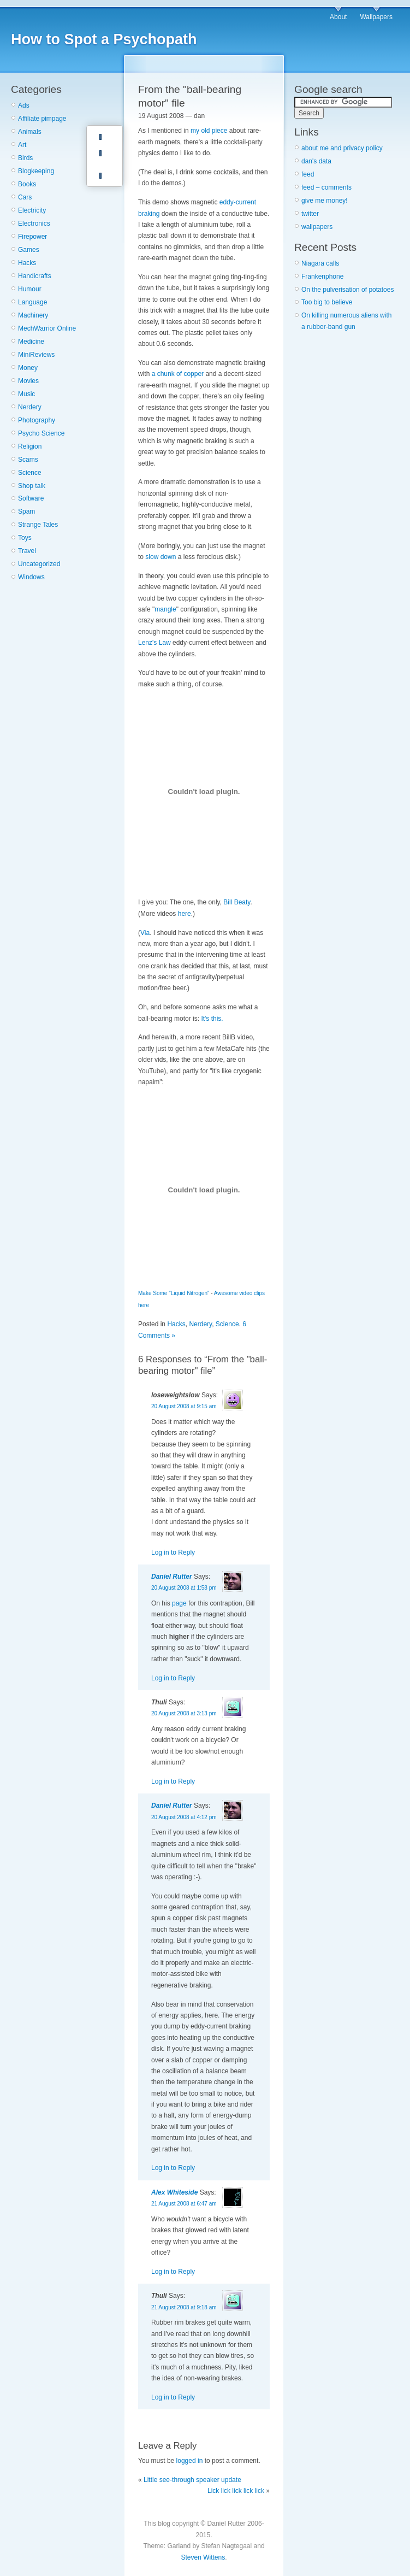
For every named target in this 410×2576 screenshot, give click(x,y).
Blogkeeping (36, 171)
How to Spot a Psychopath (104, 39)
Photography (36, 420)
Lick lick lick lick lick (235, 2491)
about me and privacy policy (342, 148)
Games (28, 250)
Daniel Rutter (171, 1576)
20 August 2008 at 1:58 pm (184, 1588)
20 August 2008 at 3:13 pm (184, 1713)
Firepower (32, 236)
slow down (160, 557)
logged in (189, 2461)
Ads (23, 105)
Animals (29, 132)
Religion (29, 446)
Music (26, 394)
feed (307, 174)
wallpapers (316, 227)
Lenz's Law (154, 642)
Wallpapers (376, 17)
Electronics (34, 223)
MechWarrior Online (47, 328)
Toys (25, 538)
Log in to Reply (173, 1552)
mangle (165, 609)
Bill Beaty (236, 902)
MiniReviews (36, 354)
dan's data (316, 161)
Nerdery (29, 407)
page (179, 1603)
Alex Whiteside (174, 2192)
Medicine (31, 341)
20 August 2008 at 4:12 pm (184, 1817)
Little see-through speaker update (192, 2480)
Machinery (33, 315)
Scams (28, 459)
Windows (31, 577)
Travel (27, 551)
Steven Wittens (203, 2557)
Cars (25, 197)
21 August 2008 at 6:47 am (184, 2204)
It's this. (212, 1018)
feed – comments (326, 187)
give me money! (324, 200)
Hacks (27, 263)
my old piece (209, 130)
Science (29, 473)
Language (32, 302)
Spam (26, 511)
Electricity (32, 210)
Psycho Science (41, 433)
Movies (28, 381)
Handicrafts (34, 276)
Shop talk (31, 486)
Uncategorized (39, 564)
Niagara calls (320, 263)
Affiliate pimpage (42, 118)
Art (22, 145)
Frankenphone (322, 276)
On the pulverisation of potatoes (347, 289)
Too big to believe (326, 302)
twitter (310, 213)
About (338, 17)
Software (31, 498)
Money (28, 368)
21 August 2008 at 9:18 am (184, 2307)
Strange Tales (38, 524)
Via (145, 933)
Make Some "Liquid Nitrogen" (174, 1293)
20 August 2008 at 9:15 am (184, 1406)
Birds (25, 158)
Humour (29, 289)
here (184, 914)
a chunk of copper (178, 374)
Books (27, 184)
